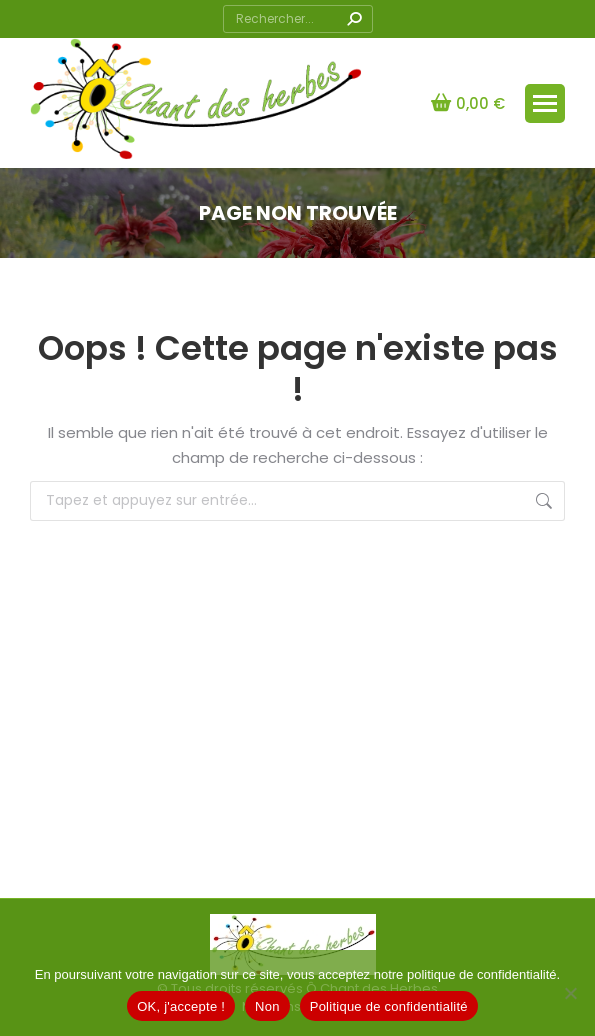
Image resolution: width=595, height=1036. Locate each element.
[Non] (570, 993)
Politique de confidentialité (389, 1006)
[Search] (298, 19)
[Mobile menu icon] (545, 103)
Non (267, 1006)
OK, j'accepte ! (181, 1006)
